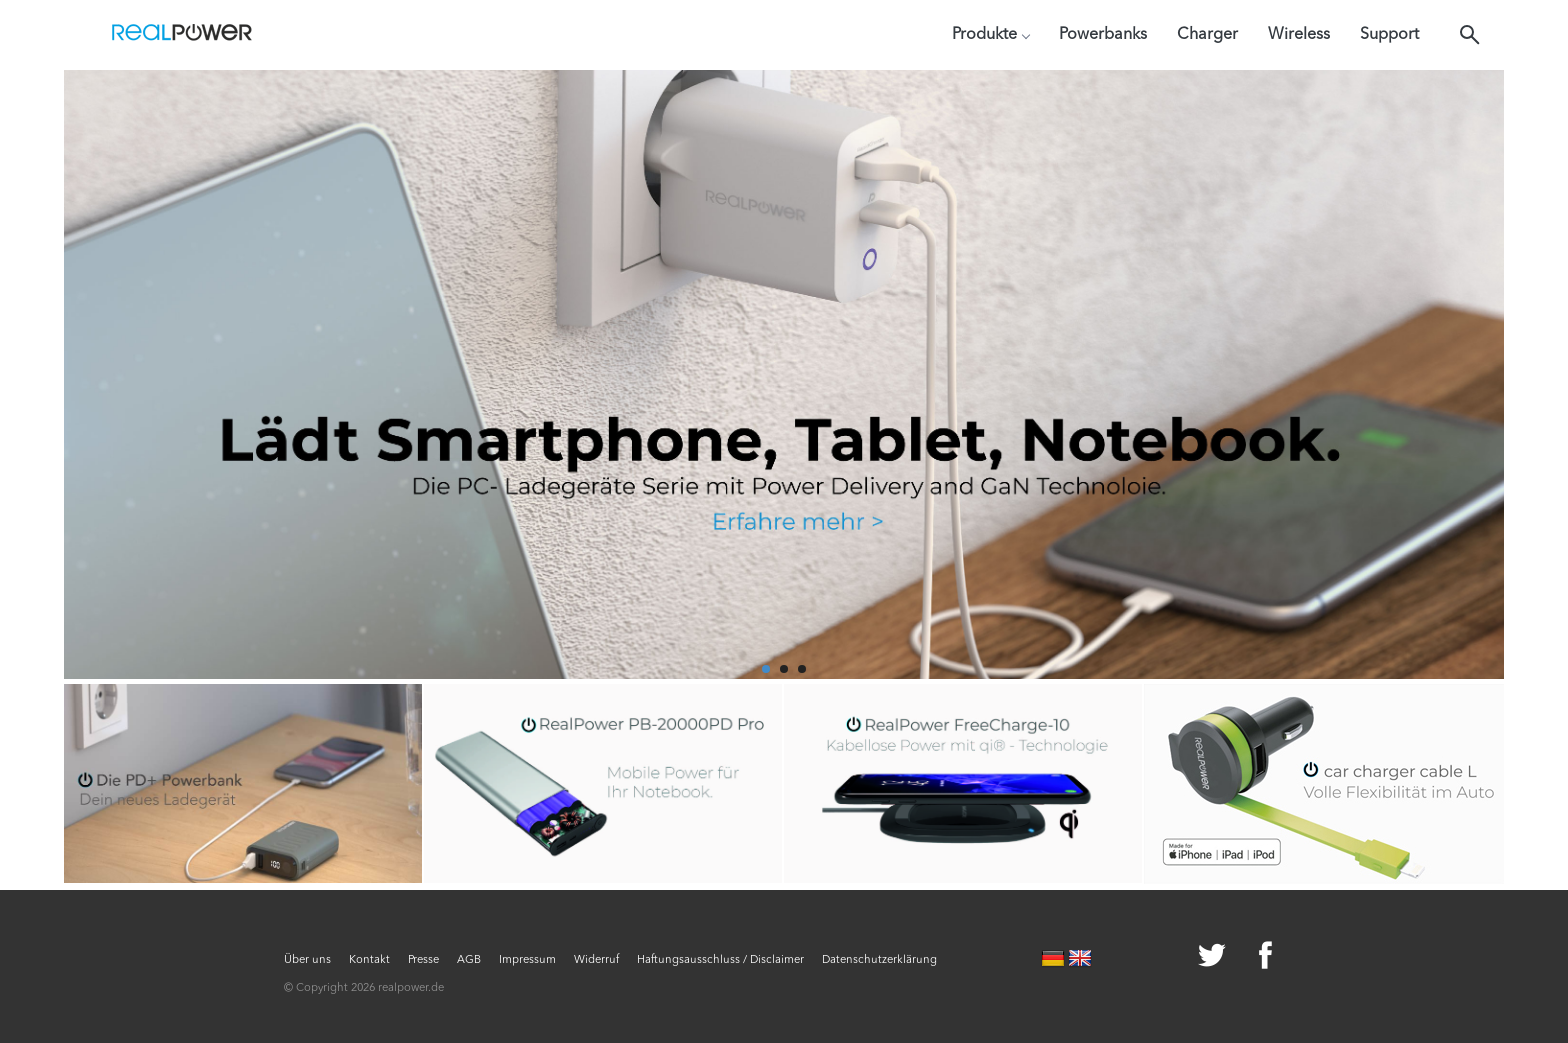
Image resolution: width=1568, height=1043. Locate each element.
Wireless (1299, 35)
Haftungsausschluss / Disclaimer (720, 960)
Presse (423, 960)
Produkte (990, 35)
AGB (469, 960)
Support (1389, 35)
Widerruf (596, 960)
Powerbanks (1103, 35)
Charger (1207, 35)
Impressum (527, 960)
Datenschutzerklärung (879, 960)
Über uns (307, 960)
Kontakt (369, 960)
